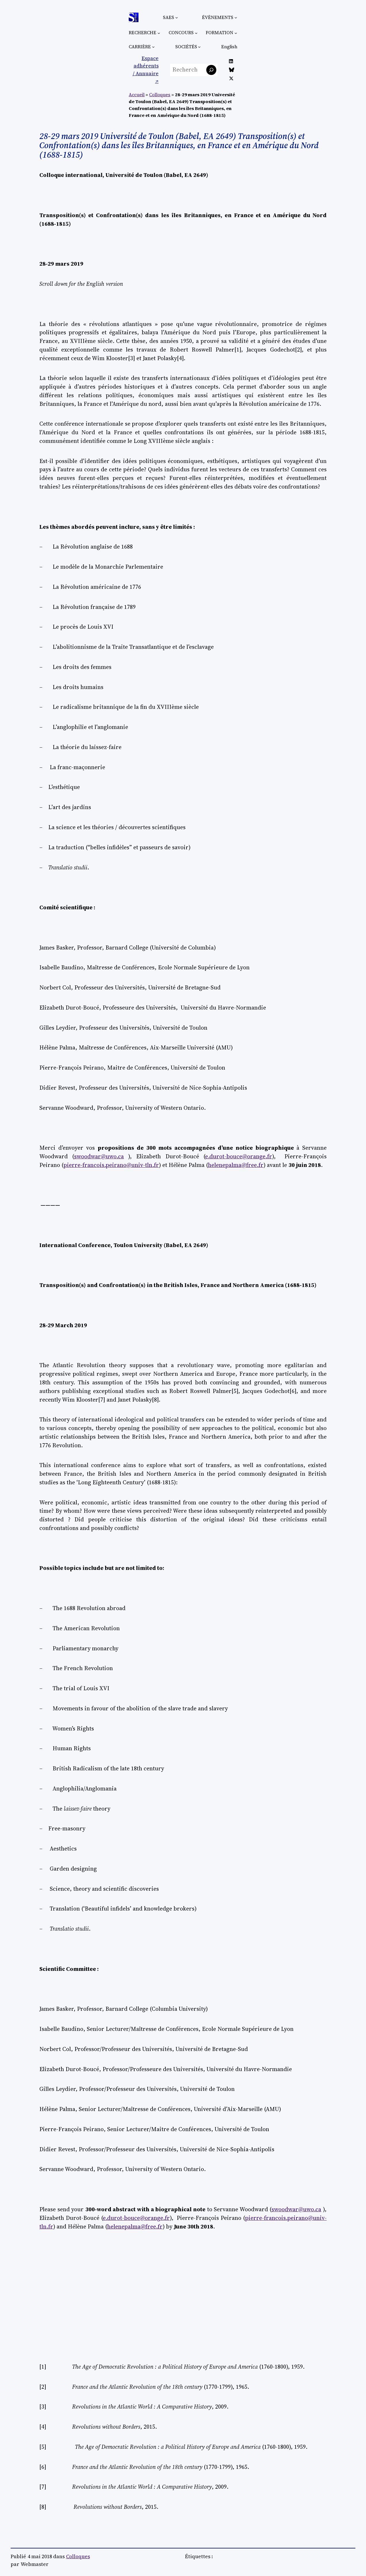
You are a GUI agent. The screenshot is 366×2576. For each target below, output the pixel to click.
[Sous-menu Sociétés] (199, 46)
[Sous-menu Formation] (235, 33)
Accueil (137, 95)
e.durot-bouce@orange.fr (238, 1156)
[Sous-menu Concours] (196, 33)
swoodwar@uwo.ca (99, 1156)
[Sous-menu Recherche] (158, 33)
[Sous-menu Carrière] (153, 46)
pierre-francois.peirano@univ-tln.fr (111, 1165)
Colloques (159, 95)
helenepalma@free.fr (235, 1165)
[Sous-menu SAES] (176, 17)
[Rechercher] (211, 70)
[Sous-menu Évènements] (235, 17)
